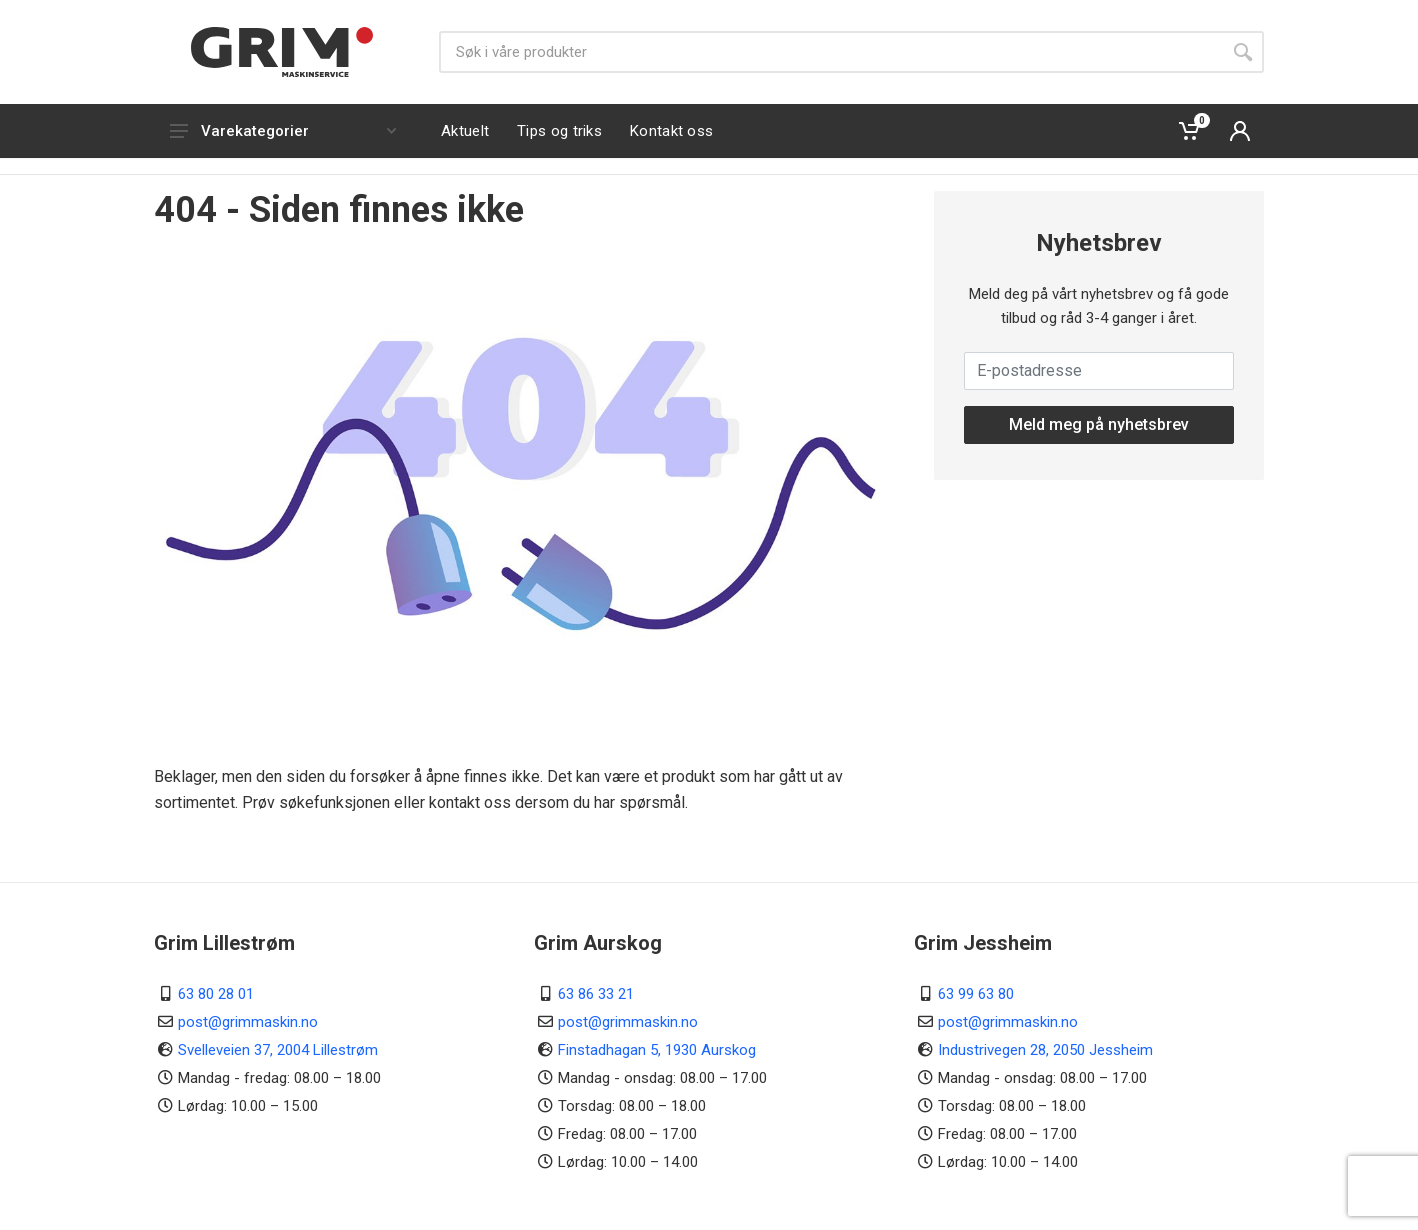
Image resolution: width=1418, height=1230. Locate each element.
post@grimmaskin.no (248, 1022)
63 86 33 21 (596, 994)
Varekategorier (283, 131)
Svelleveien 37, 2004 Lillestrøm (278, 1050)
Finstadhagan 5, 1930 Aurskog (657, 1050)
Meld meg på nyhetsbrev (1099, 424)
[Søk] (830, 52)
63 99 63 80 (976, 994)
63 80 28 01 (216, 994)
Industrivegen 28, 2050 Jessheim (1045, 1050)
